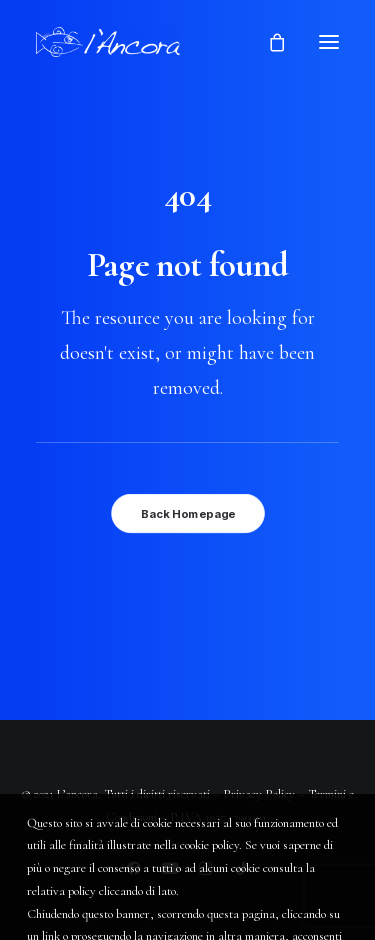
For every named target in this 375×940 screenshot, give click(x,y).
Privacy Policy (259, 794)
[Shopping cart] (268, 42)
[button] (329, 42)
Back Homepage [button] (187, 514)
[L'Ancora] (108, 42)
